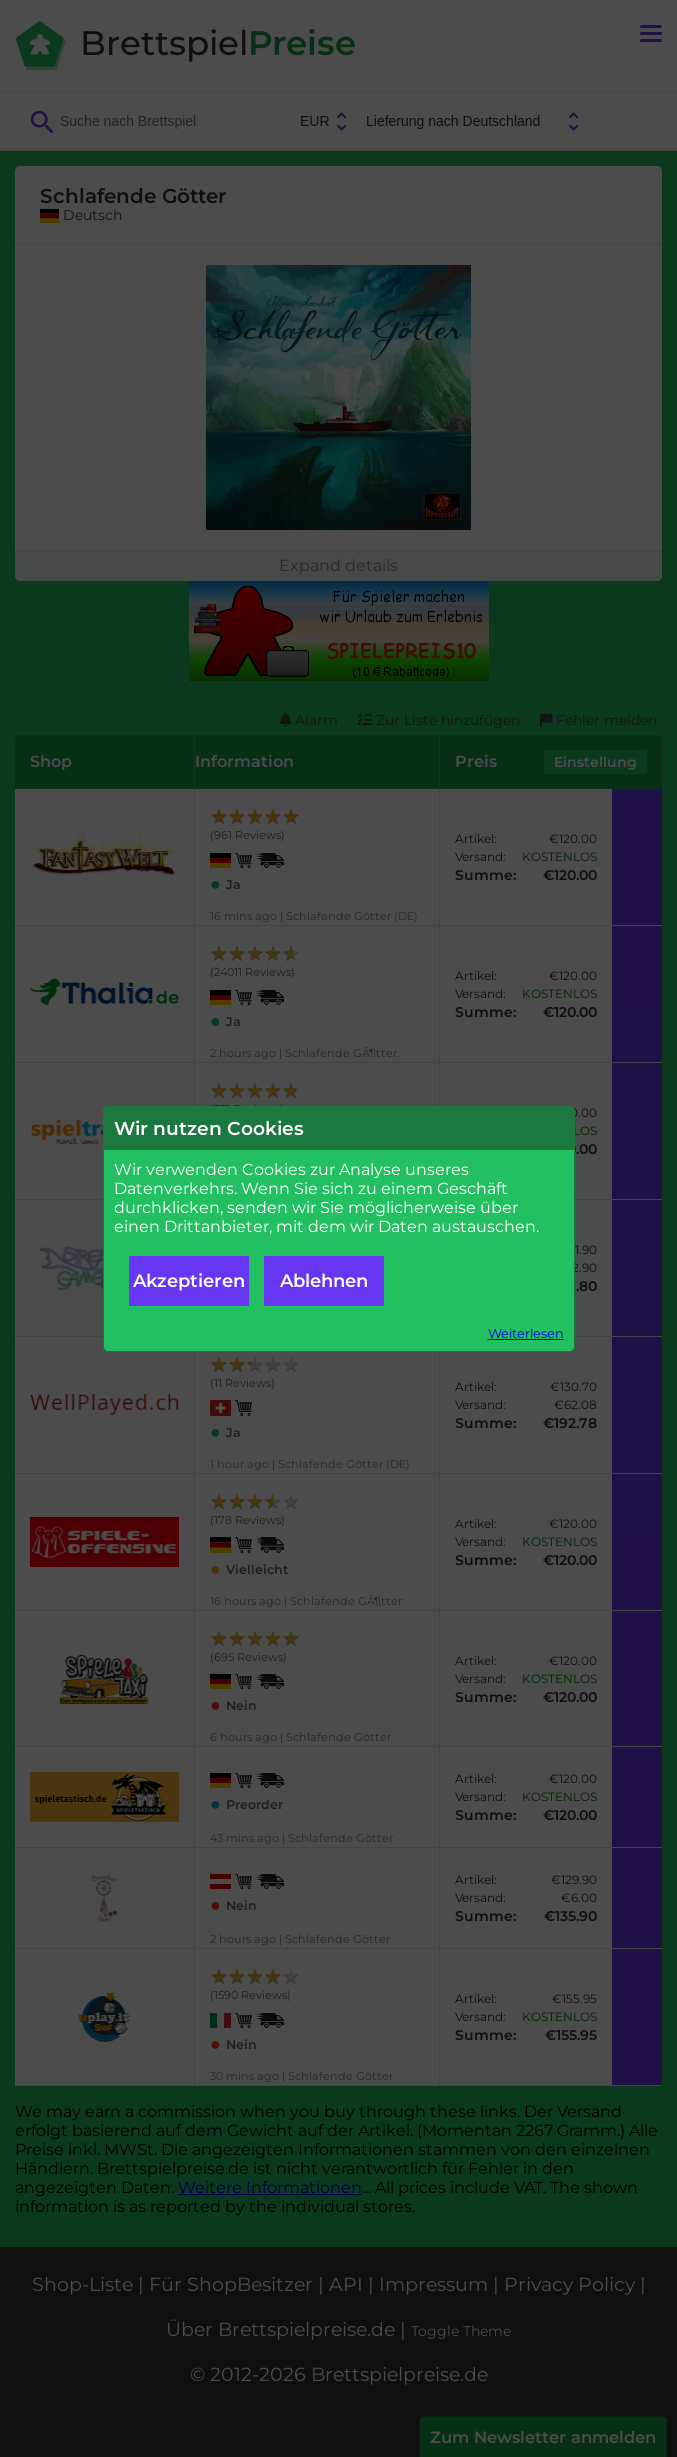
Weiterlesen (526, 1333)
